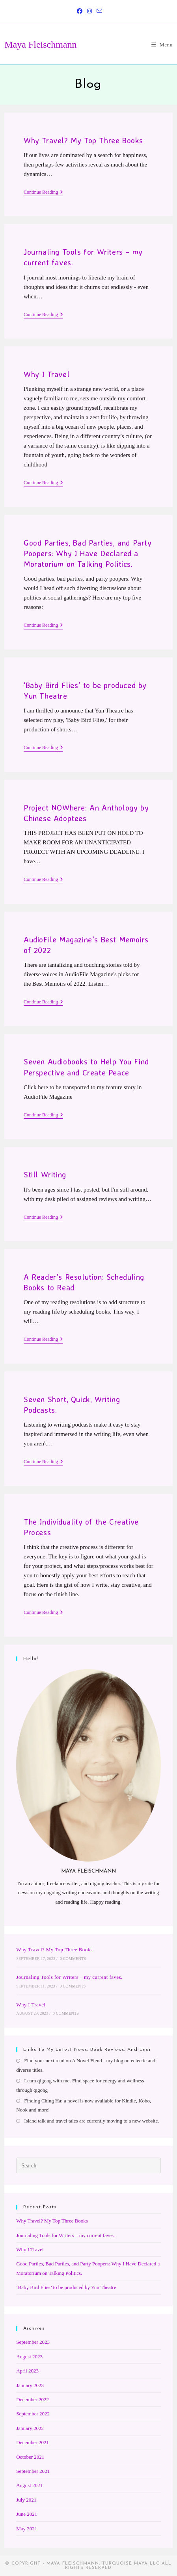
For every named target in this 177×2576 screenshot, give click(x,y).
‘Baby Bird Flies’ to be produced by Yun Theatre (66, 2287)
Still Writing (45, 1174)
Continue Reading (43, 192)
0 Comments (73, 1958)
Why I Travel (46, 374)
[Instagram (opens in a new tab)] (89, 11)
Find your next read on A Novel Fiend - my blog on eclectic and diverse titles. (85, 2065)
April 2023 (27, 2371)
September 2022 (33, 2414)
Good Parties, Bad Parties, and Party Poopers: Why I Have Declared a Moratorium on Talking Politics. (88, 553)
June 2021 (26, 2514)
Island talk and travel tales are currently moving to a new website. (91, 2121)
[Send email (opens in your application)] (98, 11)
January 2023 (30, 2385)
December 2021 (32, 2442)
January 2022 (30, 2428)
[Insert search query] (88, 2165)
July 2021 (26, 2500)
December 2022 (32, 2399)
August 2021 (29, 2485)
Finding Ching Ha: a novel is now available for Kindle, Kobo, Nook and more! (83, 2105)
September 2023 (33, 2342)
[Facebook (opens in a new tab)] (80, 11)
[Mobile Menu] (162, 45)
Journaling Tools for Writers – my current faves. (69, 1977)
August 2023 (29, 2356)
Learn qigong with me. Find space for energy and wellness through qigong (80, 2085)
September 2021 (33, 2471)
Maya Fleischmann (40, 44)
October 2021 (30, 2457)
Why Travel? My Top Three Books (83, 140)
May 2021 (26, 2529)
